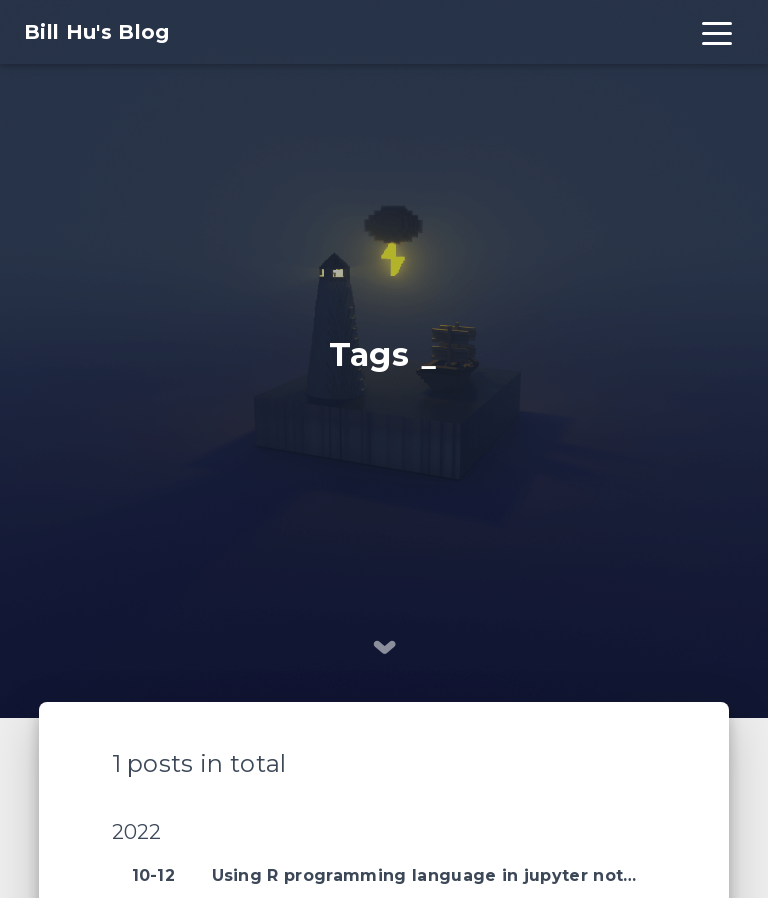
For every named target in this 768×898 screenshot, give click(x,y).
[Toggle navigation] (717, 32)
